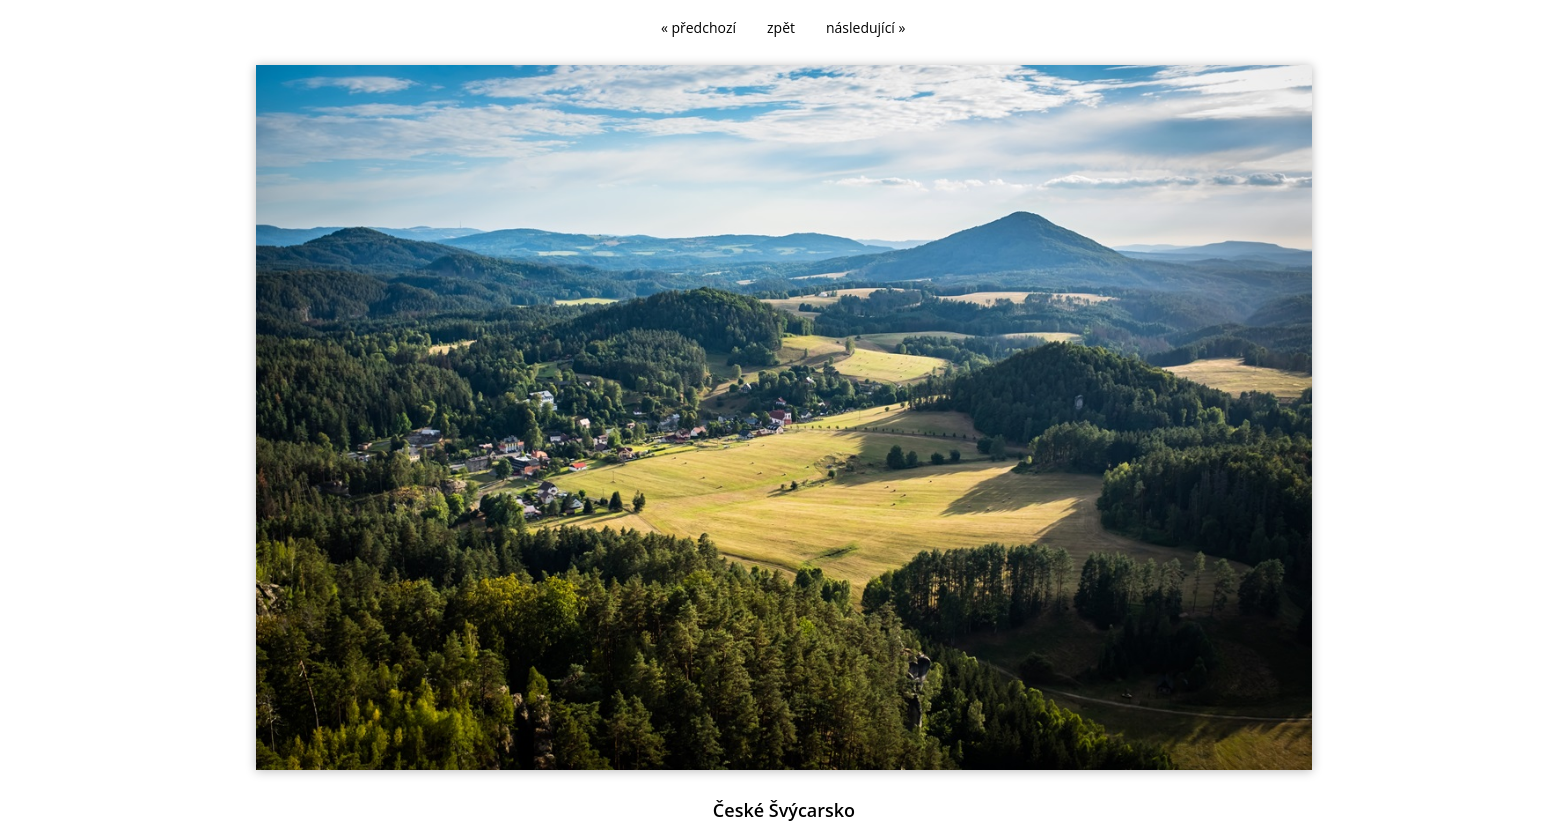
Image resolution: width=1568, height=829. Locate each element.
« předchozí (698, 27)
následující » (865, 27)
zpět (781, 27)
